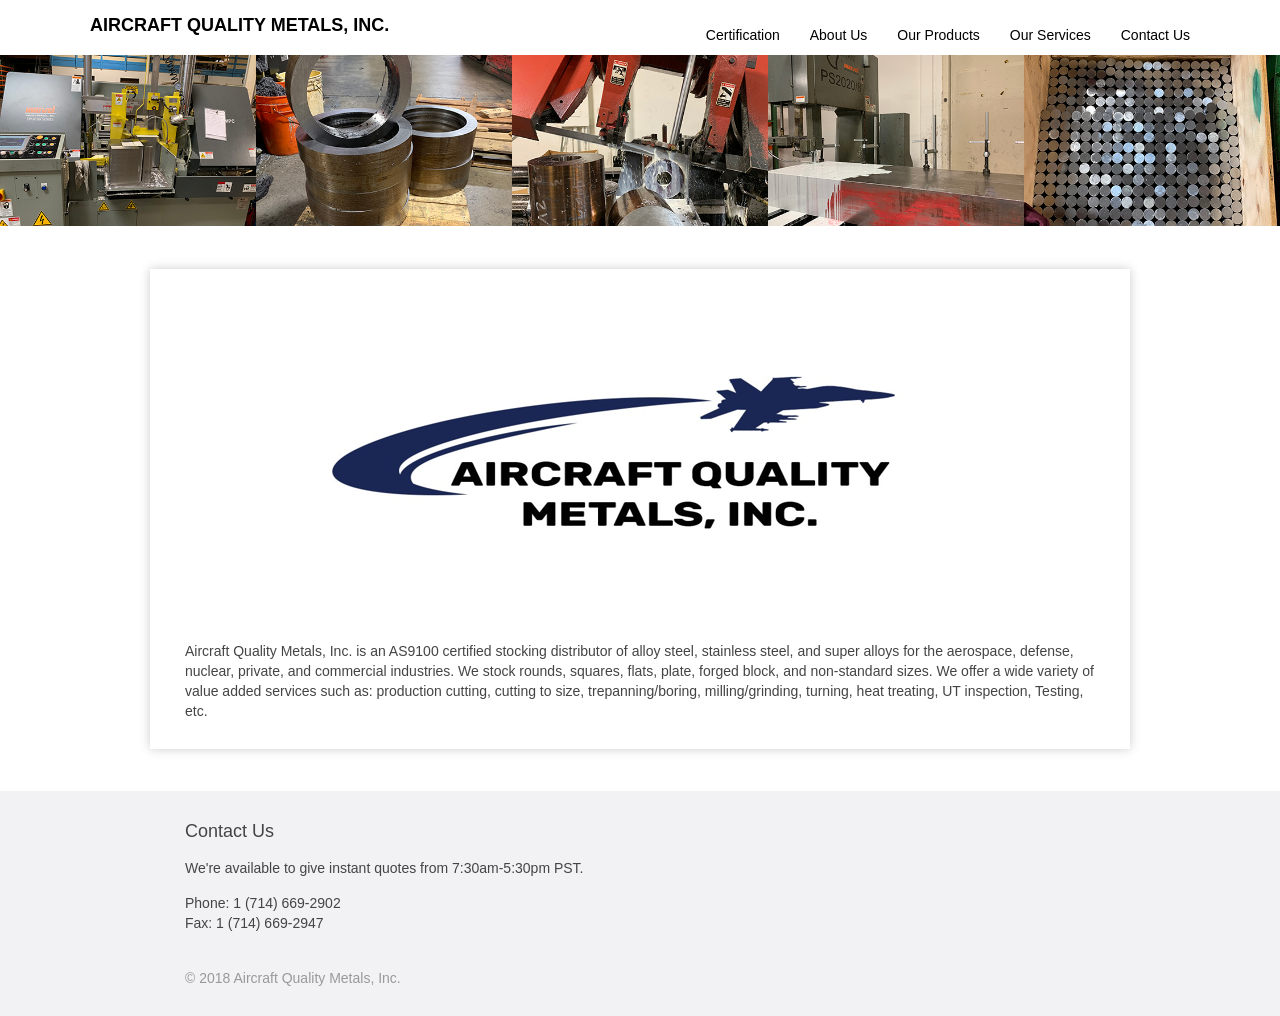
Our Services (1050, 35)
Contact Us (1155, 35)
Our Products (938, 35)
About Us (839, 35)
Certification (743, 35)
